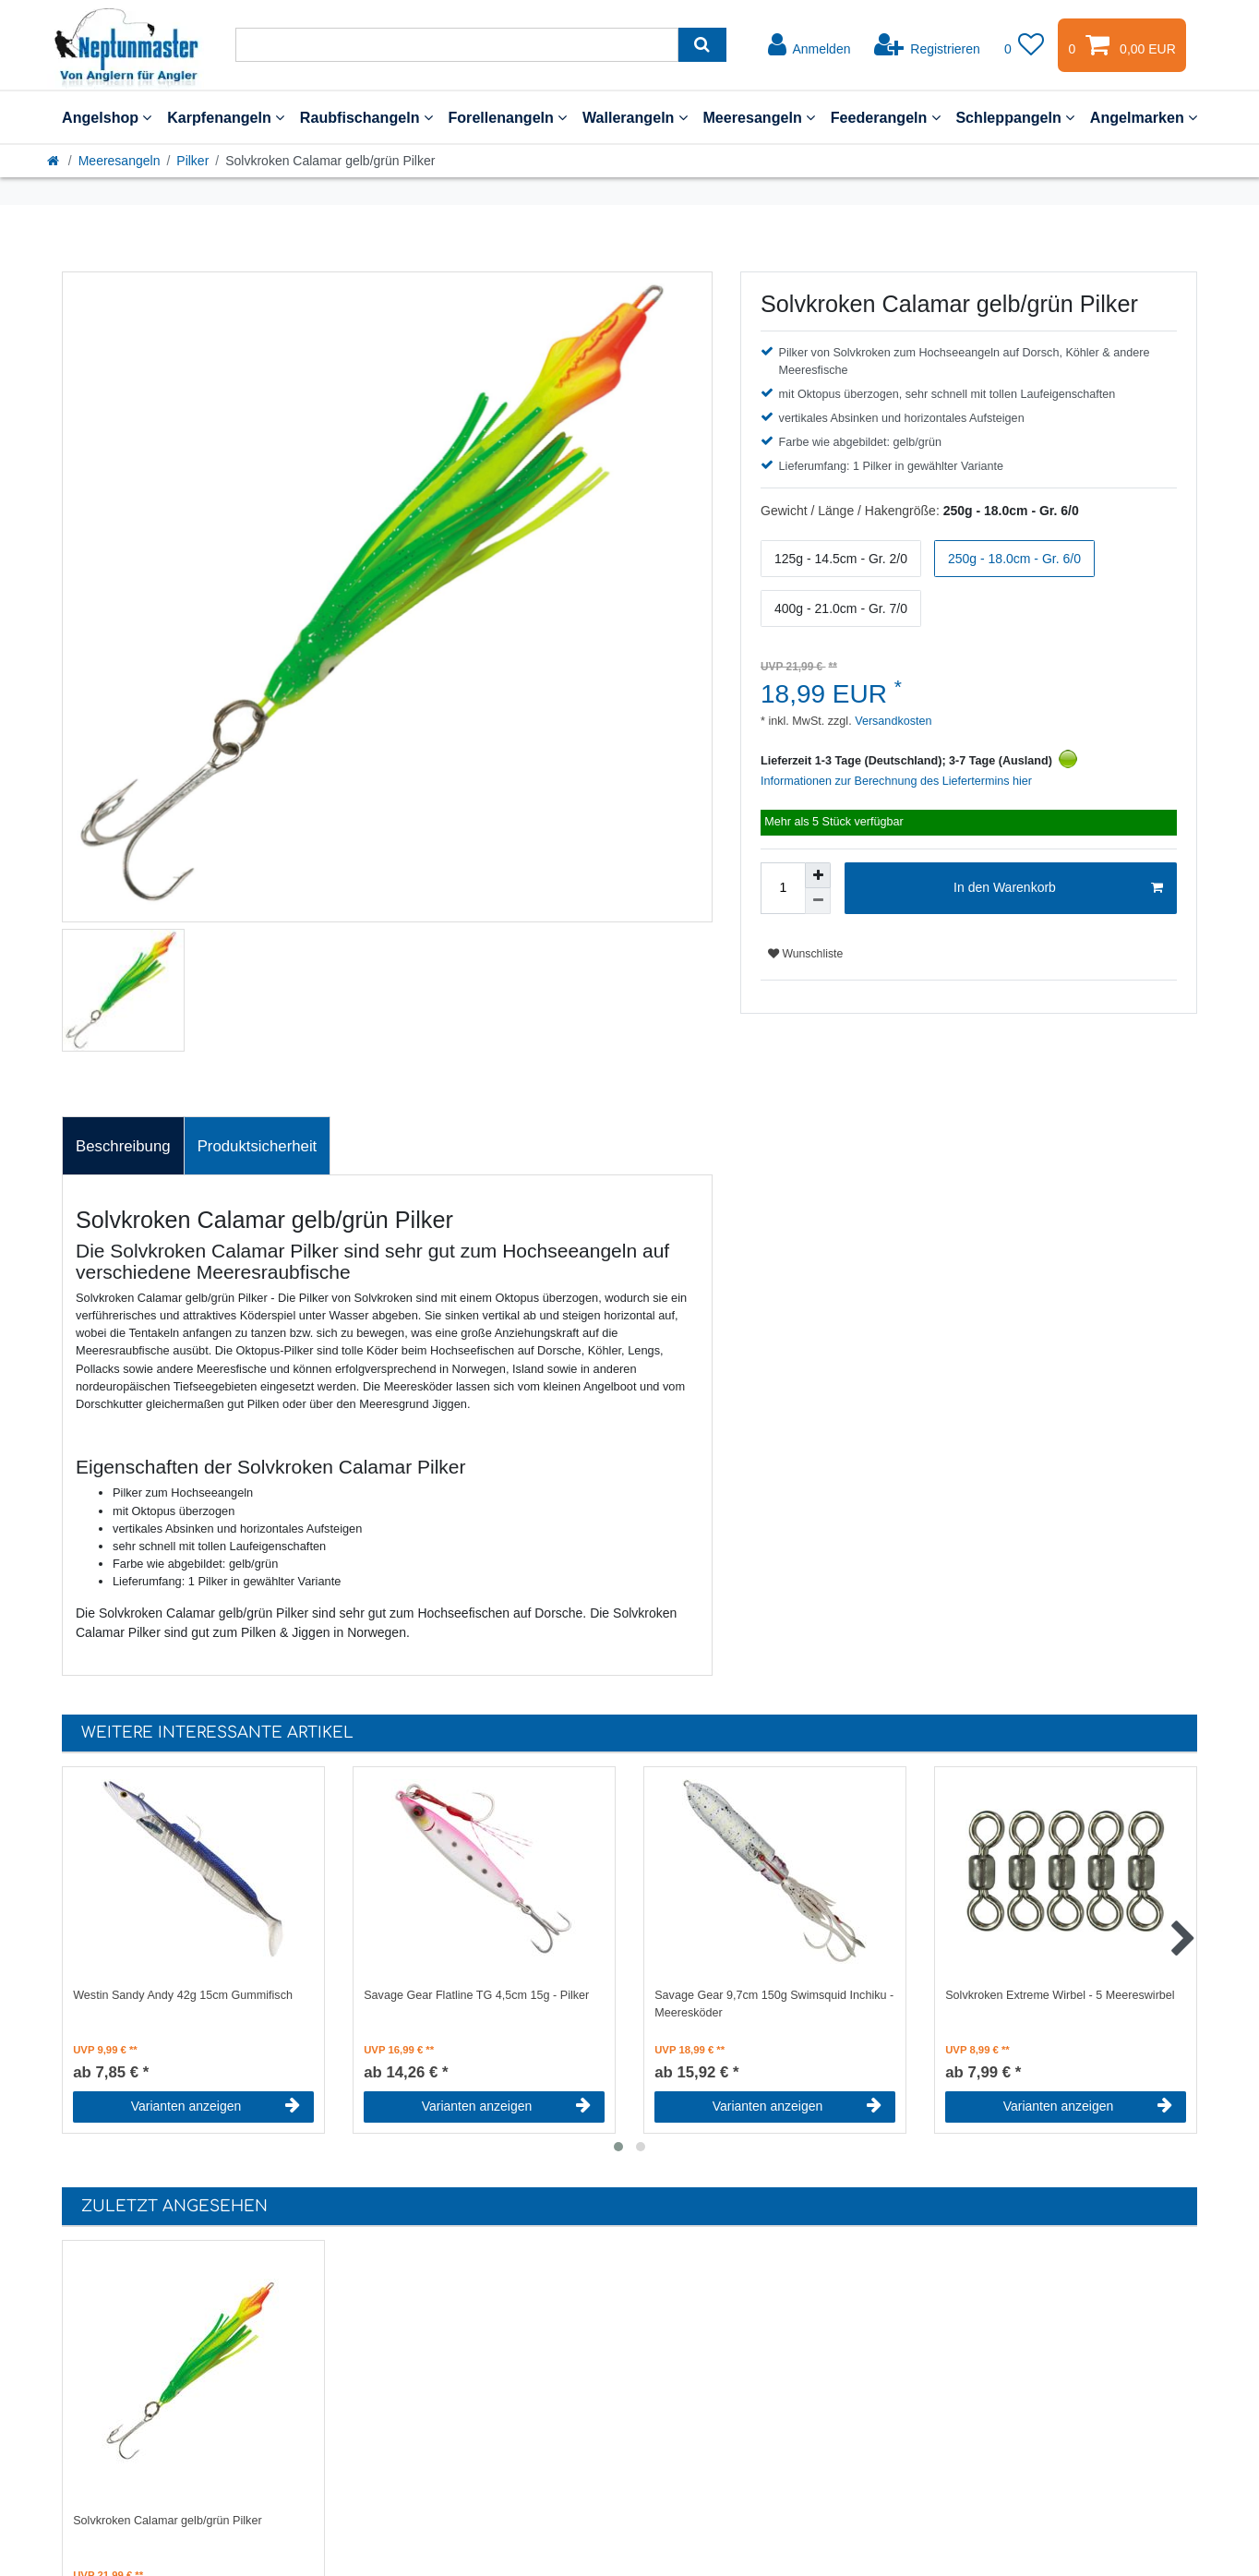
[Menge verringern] (818, 901)
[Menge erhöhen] (818, 875)
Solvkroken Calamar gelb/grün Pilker (167, 2520)
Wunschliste (805, 953)
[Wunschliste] (1024, 45)
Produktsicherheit (258, 1146)
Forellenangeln (507, 117)
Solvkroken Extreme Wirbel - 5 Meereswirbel (1059, 1995)
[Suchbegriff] (456, 45)
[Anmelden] (809, 45)
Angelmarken (1143, 117)
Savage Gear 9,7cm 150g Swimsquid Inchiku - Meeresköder (773, 2004)
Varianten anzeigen (215, 2106)
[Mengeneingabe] (783, 888)
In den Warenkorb (1058, 888)
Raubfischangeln (366, 117)
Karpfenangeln (225, 117)
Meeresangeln (758, 117)
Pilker (192, 160)
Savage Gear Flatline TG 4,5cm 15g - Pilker (476, 1995)
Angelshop (106, 117)
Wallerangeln (635, 117)
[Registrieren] (927, 45)
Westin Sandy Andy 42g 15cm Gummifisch (183, 1995)
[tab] (123, 1145)
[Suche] (701, 45)
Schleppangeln (1014, 117)
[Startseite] (54, 160)
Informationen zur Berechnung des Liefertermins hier (896, 781)
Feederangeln (886, 117)
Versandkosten (892, 721)
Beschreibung (123, 1146)
